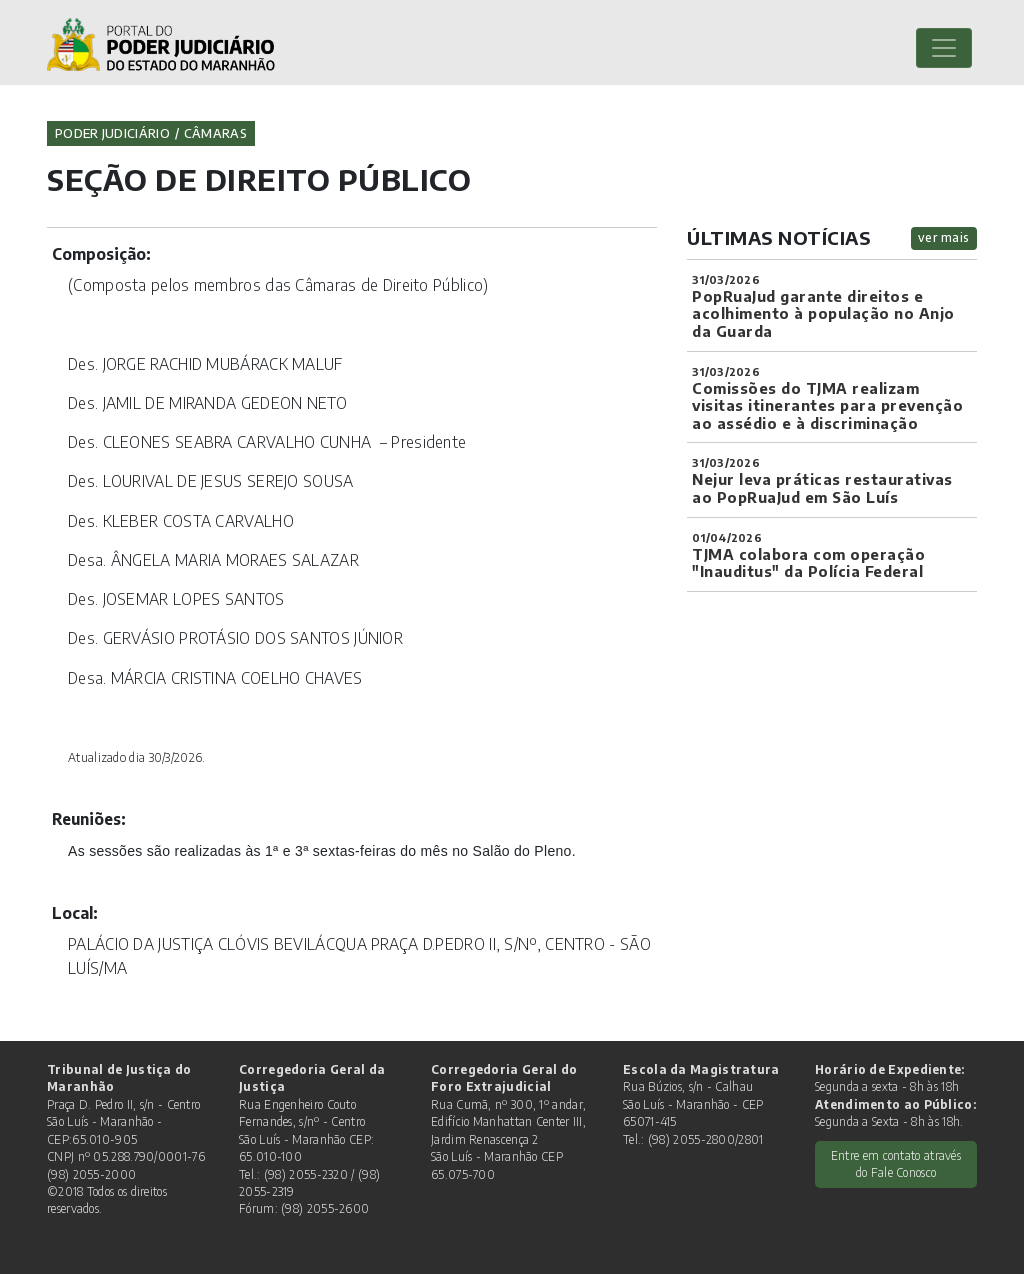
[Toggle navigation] (944, 48)
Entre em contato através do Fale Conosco (896, 1164)
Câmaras (215, 133)
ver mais (944, 237)
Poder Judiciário (112, 133)
